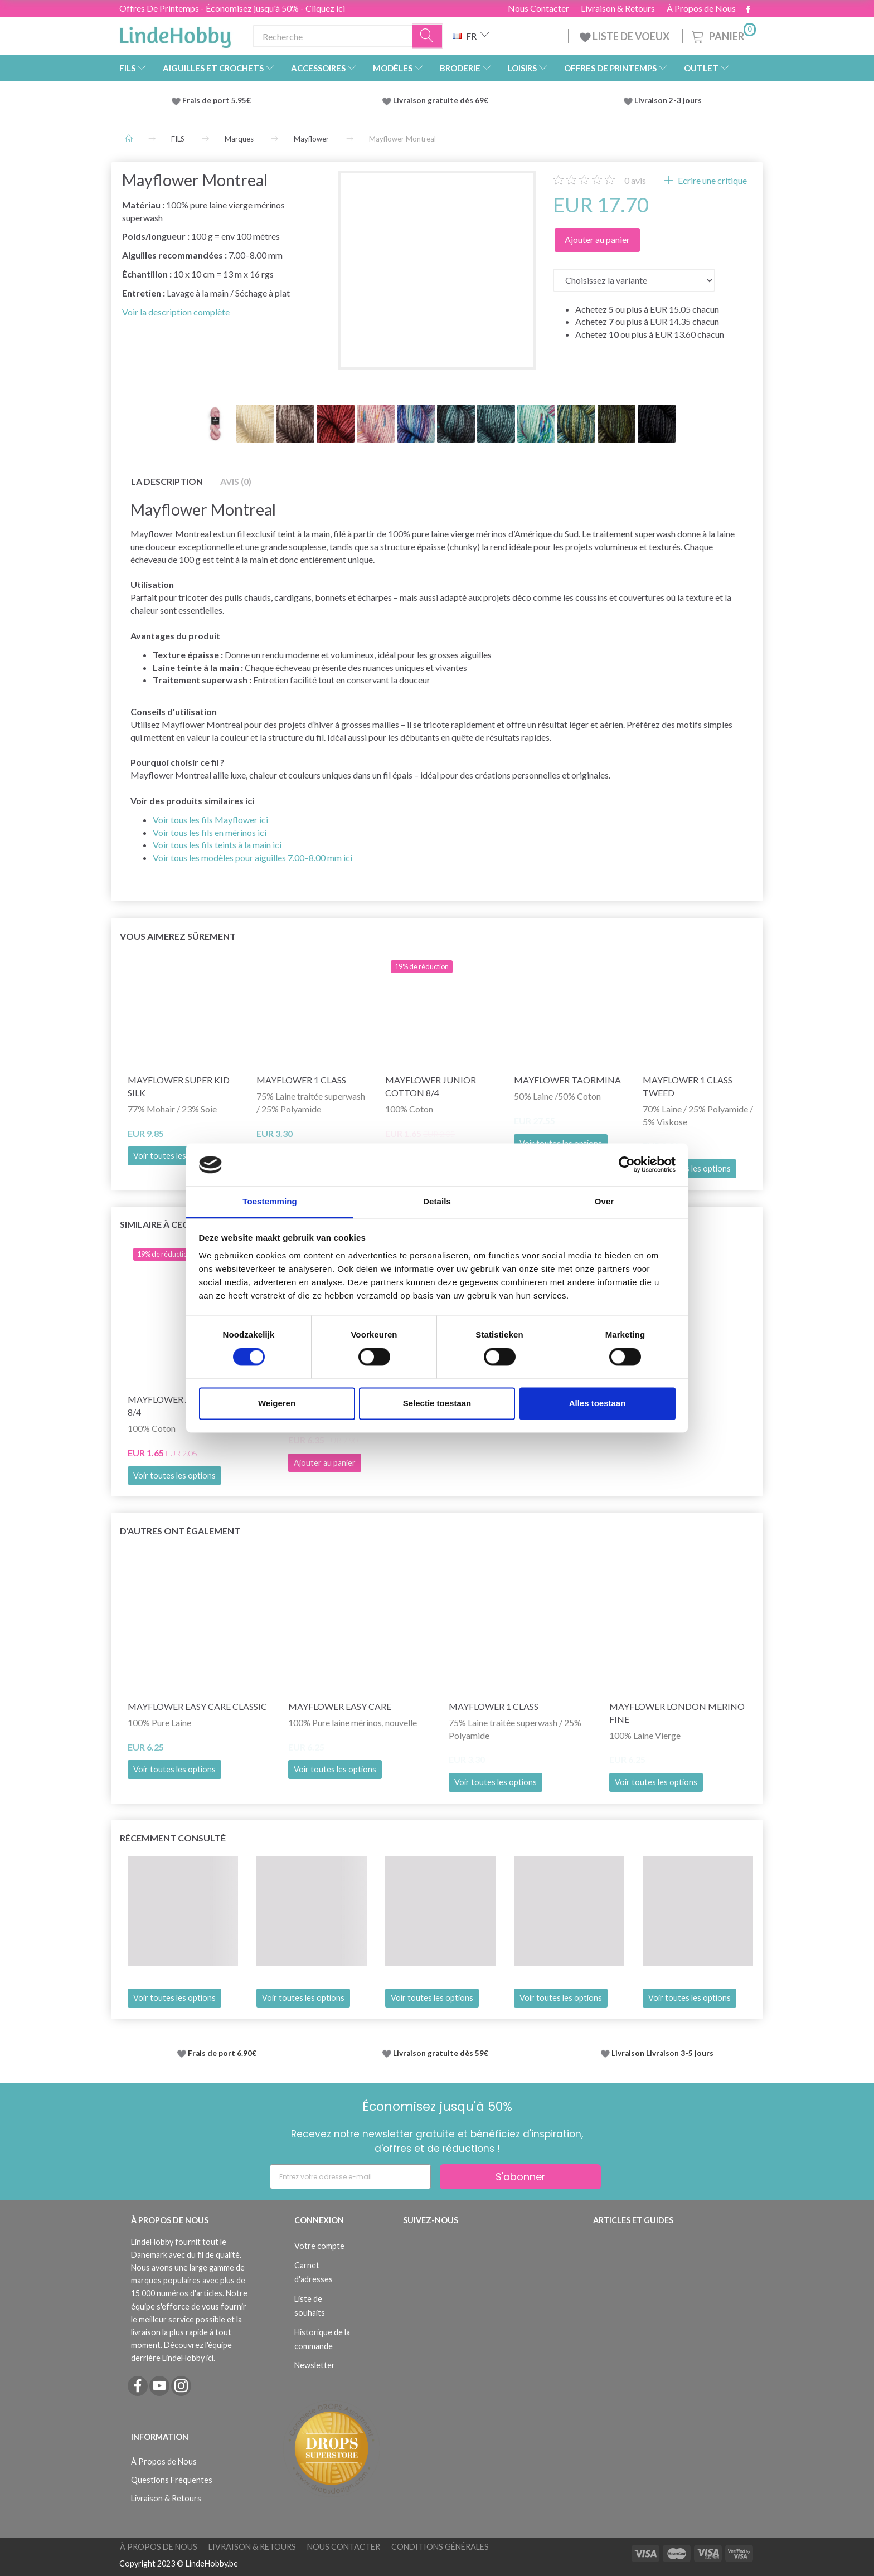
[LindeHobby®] (175, 34)
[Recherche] (427, 36)
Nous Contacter (538, 8)
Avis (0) (235, 481)
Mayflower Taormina (567, 1080)
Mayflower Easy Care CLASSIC (197, 1706)
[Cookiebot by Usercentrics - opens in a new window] (627, 1164)
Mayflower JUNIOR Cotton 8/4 (430, 1086)
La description (167, 481)
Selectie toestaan (437, 1403)
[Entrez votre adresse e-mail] (350, 2176)
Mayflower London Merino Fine (677, 1712)
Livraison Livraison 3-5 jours (662, 2053)
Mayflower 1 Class (301, 1080)
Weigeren (276, 1403)
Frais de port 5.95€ (216, 100)
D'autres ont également (180, 1530)
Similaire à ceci (155, 1224)
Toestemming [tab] (269, 1201)
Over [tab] (604, 1201)
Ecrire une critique (711, 180)
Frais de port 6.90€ (222, 2053)
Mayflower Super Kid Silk (179, 1086)
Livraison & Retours (618, 8)
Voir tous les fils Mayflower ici (210, 819)
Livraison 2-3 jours (668, 100)
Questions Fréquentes (171, 2480)
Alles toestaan (597, 1403)
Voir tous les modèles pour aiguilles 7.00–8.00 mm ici (252, 857)
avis (635, 180)
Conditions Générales (440, 2546)
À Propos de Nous (701, 8)
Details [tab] (437, 1201)
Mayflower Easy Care (339, 1706)
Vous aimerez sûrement (178, 936)
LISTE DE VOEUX (625, 36)
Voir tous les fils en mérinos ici (209, 832)
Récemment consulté (173, 1838)
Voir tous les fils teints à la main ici (217, 844)
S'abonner (521, 2177)
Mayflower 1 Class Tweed (687, 1086)
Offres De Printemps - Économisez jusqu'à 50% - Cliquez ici (232, 8)
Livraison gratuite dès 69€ (442, 100)
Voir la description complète (176, 312)
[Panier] (723, 35)
